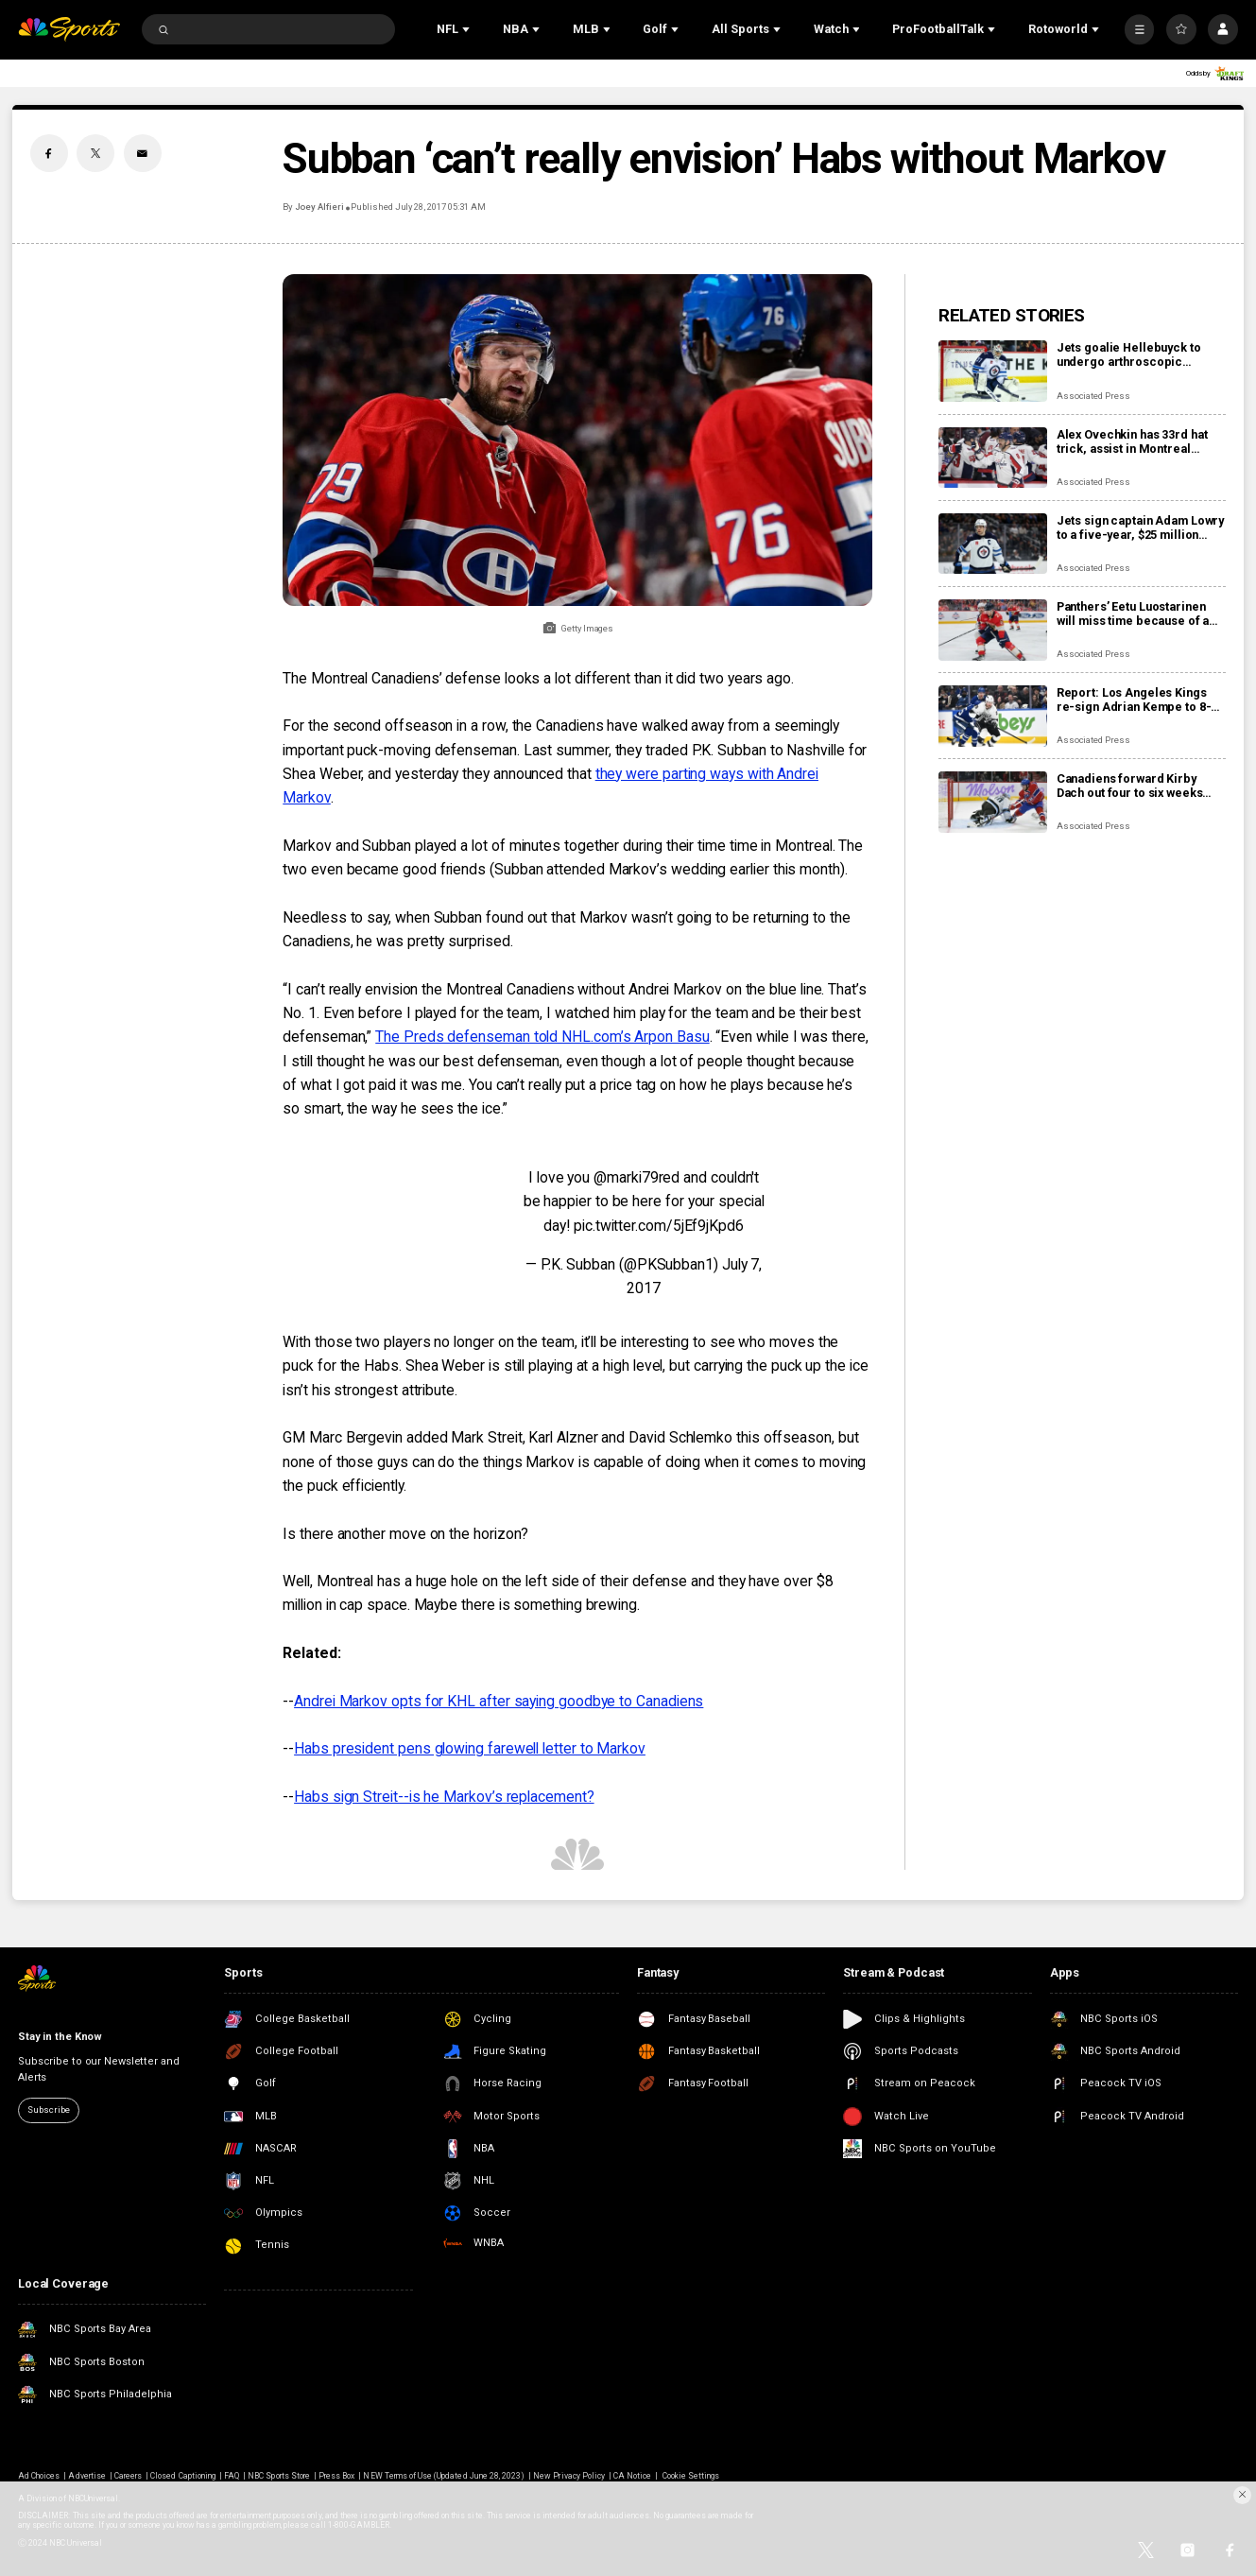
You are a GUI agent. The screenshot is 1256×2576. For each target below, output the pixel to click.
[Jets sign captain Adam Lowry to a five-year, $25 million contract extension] (992, 544)
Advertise (86, 2476)
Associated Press (1093, 395)
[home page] (69, 29)
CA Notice (632, 2476)
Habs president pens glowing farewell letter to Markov (469, 1748)
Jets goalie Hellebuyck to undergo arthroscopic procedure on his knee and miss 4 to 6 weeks (1133, 354)
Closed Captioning (182, 2476)
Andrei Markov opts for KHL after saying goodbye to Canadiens (498, 1701)
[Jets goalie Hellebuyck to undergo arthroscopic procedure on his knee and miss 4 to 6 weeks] (992, 371)
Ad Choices (39, 2476)
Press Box (336, 2476)
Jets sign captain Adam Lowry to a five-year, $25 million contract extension (1140, 527)
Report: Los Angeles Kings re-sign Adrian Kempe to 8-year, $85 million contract (1134, 699)
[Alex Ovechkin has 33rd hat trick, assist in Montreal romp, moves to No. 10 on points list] (992, 458)
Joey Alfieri (319, 206)
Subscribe (48, 2109)
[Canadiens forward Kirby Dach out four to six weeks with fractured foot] (992, 802)
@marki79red (637, 1177)
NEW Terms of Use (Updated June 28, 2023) (444, 2476)
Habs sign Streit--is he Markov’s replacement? (444, 1797)
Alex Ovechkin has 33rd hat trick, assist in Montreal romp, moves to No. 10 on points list (1132, 441)
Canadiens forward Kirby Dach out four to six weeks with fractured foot (1130, 785)
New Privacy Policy (569, 2476)
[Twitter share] (95, 153)
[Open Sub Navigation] (467, 29)
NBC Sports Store (279, 2476)
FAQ (231, 2476)
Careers (128, 2476)
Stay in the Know (60, 2037)
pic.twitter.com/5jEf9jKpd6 (659, 1226)
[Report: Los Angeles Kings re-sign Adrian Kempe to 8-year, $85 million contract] (992, 716)
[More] (1140, 29)
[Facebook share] (49, 153)
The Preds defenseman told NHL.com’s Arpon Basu (542, 1037)
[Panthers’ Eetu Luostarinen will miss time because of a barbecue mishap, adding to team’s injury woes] (992, 630)
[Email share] (143, 153)
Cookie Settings (691, 2476)
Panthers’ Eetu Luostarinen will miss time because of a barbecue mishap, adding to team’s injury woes (1136, 613)
